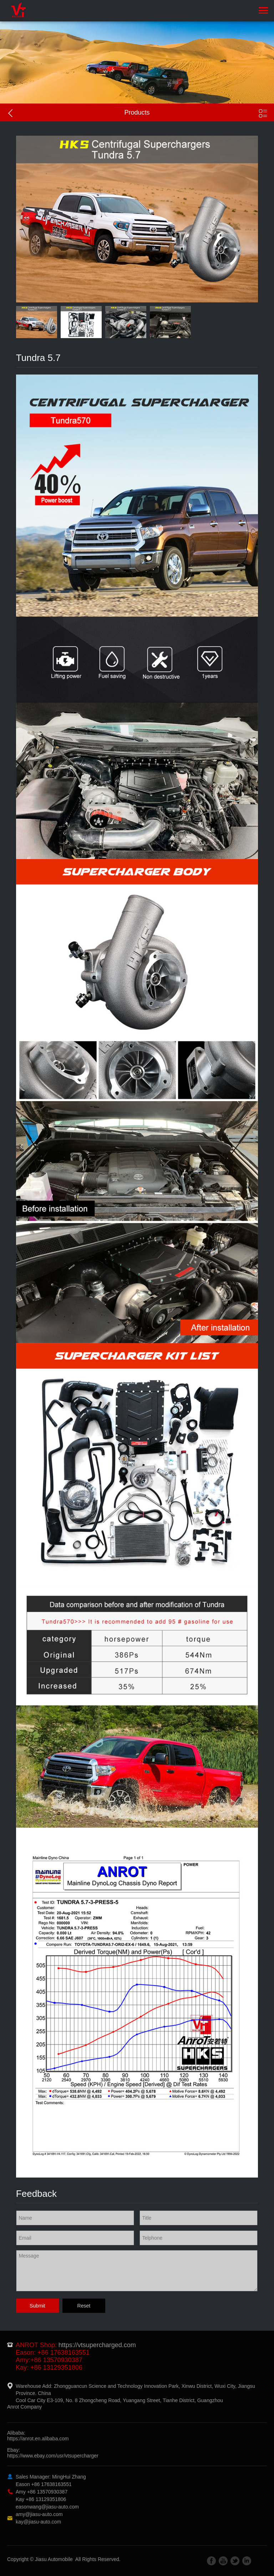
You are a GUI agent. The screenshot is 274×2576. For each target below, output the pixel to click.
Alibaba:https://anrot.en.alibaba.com (38, 2435)
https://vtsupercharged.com (97, 2345)
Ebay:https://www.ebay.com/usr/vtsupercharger (52, 2453)
